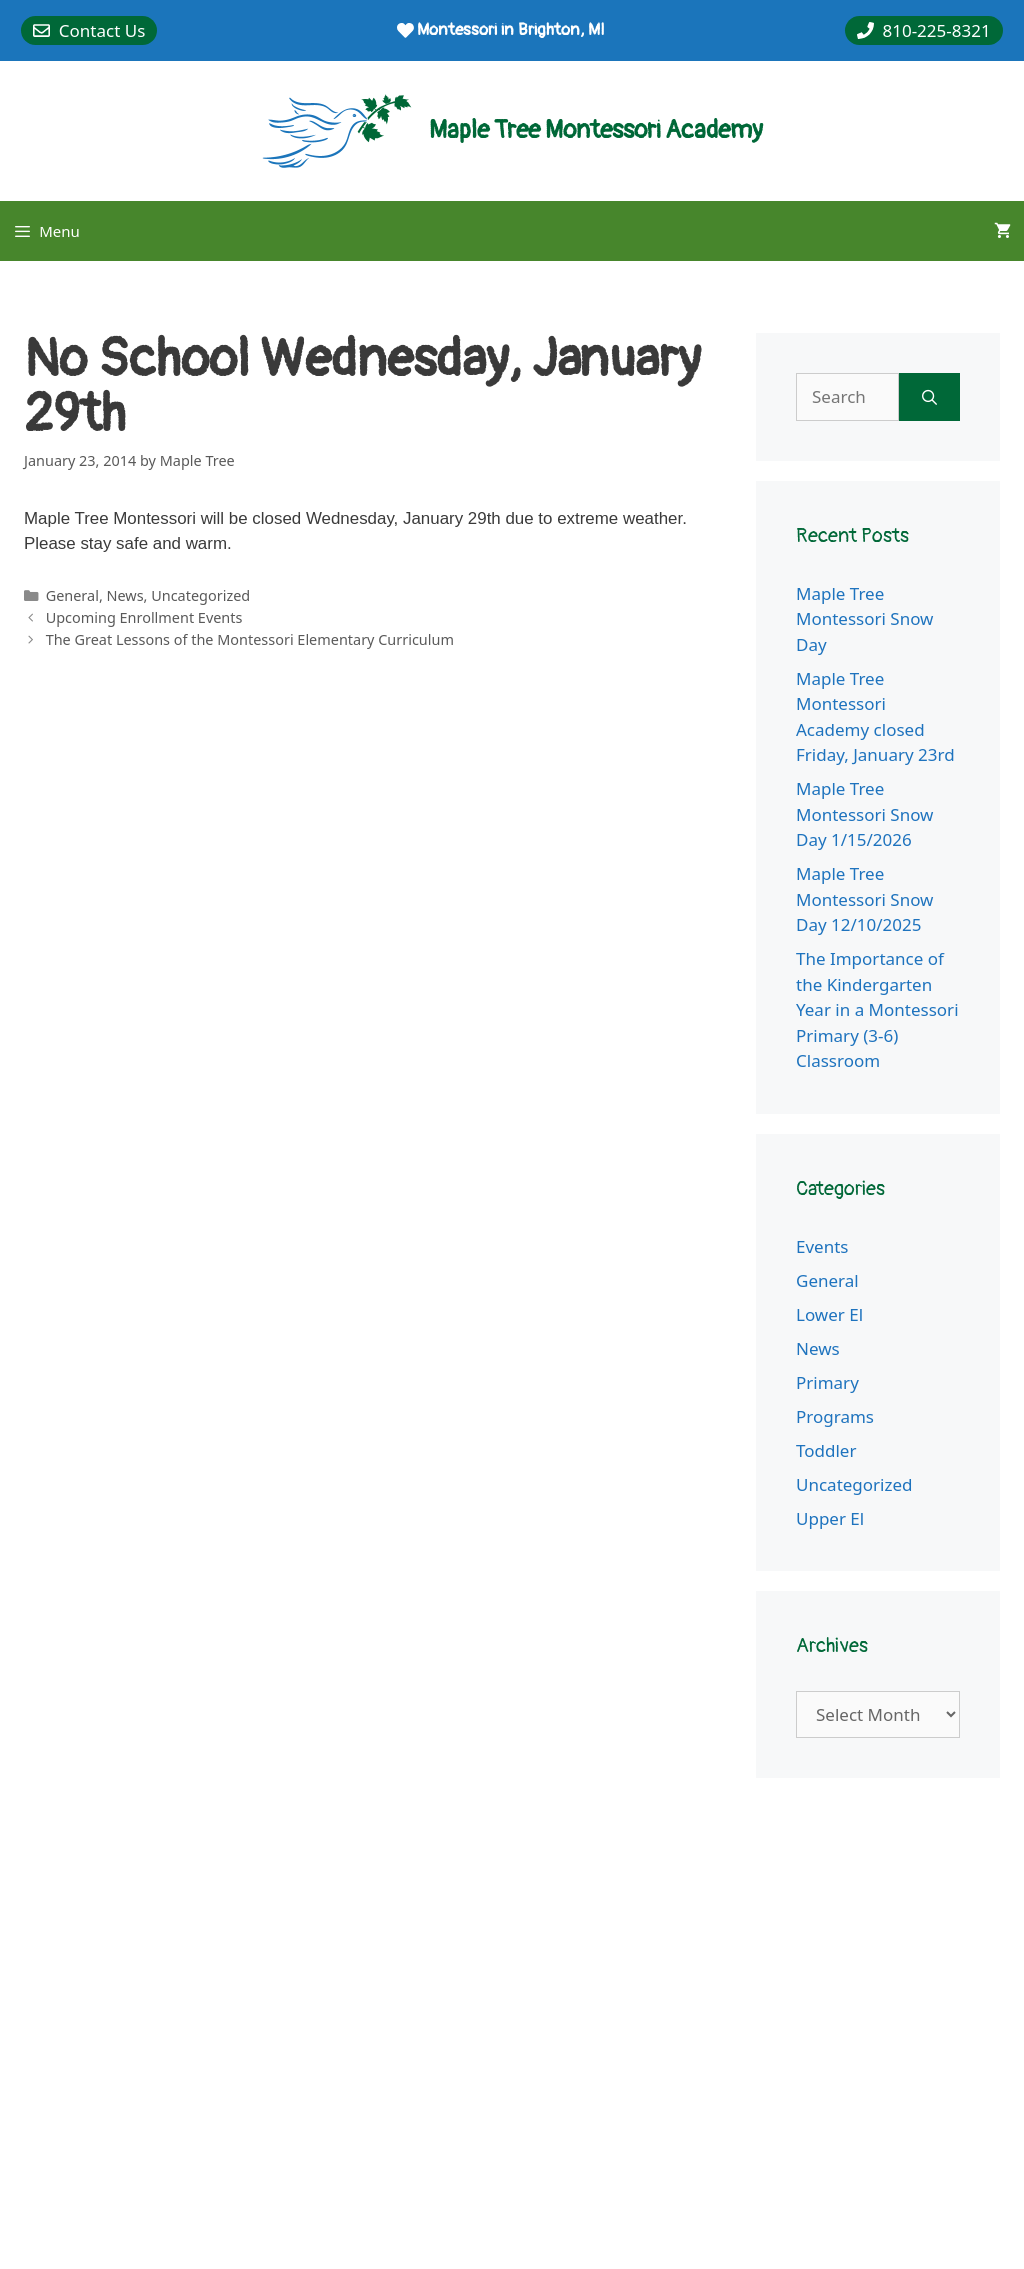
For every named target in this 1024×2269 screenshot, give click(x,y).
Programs (835, 1416)
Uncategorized (200, 595)
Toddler (826, 1450)
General (72, 595)
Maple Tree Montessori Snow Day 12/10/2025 (864, 899)
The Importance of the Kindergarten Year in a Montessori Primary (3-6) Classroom (877, 1009)
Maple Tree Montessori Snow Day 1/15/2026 (864, 814)
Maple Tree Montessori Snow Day (864, 619)
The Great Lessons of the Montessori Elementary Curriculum (250, 639)
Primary (827, 1382)
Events (822, 1246)
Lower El (829, 1314)
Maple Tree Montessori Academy (596, 130)
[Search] (929, 397)
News (125, 595)
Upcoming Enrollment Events (144, 617)
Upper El (830, 1518)
